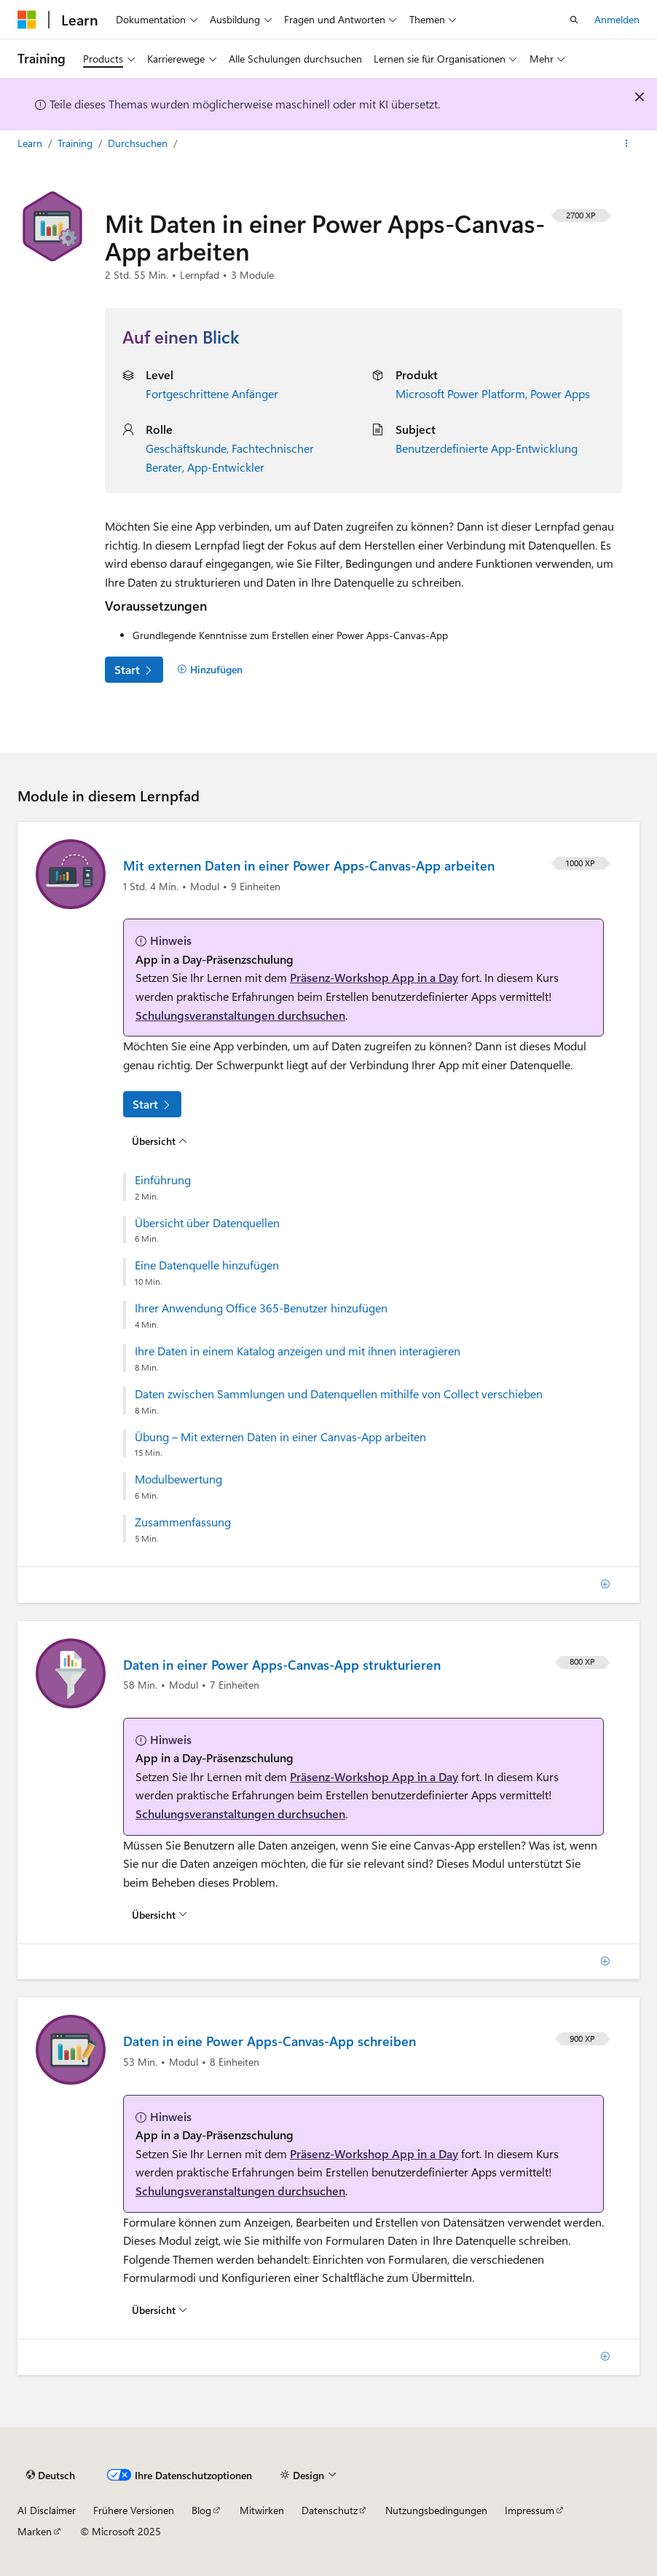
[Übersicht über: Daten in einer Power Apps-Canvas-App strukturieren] (159, 1914)
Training (76, 143)
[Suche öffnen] (574, 20)
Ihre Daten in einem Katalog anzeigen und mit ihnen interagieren (297, 1351)
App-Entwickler (225, 467)
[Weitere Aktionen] (627, 143)
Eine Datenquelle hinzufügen (207, 1265)
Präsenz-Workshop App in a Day (374, 977)
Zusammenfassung (183, 1522)
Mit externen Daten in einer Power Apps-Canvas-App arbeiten (309, 865)
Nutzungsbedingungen (436, 2510)
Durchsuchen (139, 143)
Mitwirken (262, 2510)
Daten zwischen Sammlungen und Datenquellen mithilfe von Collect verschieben (339, 1394)
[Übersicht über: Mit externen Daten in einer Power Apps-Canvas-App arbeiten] (159, 1140)
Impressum (529, 2510)
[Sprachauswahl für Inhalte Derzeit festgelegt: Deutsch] (50, 2474)
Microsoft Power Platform (460, 393)
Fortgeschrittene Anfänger (212, 393)
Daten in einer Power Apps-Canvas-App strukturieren (282, 1664)
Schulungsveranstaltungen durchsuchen (240, 1015)
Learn (31, 143)
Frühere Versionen (133, 2510)
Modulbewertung (178, 1479)
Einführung (163, 1180)
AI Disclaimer (46, 2510)
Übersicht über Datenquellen (207, 1223)
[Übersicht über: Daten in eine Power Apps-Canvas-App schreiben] (159, 2310)
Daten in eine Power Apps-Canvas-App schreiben (269, 2041)
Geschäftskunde (186, 448)
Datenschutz (330, 2510)
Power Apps (560, 393)
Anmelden (617, 19)
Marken (34, 2531)
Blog (201, 2510)
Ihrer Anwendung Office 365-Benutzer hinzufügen (261, 1308)
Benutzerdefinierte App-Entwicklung (487, 448)
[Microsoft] (26, 19)
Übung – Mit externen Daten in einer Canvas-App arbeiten (280, 1437)
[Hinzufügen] (210, 669)
